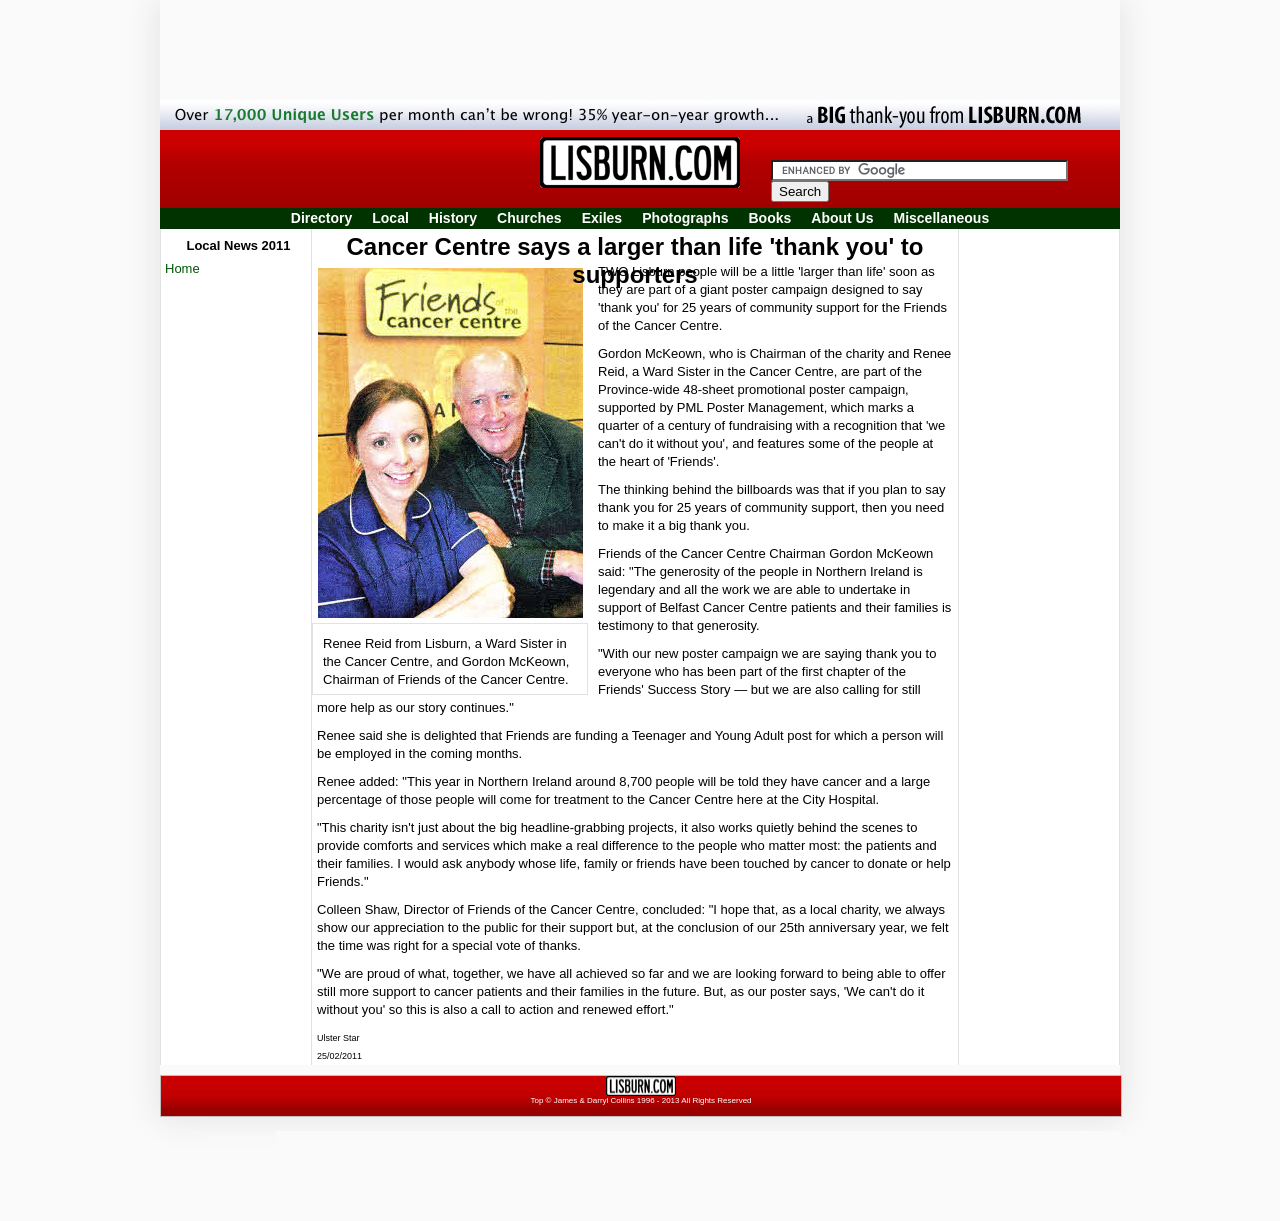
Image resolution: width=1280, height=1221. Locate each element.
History (453, 218)
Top (536, 1100)
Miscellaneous (942, 218)
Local (390, 218)
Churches (529, 218)
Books (769, 218)
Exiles (602, 218)
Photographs (685, 218)
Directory (321, 218)
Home (182, 268)
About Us (842, 218)
